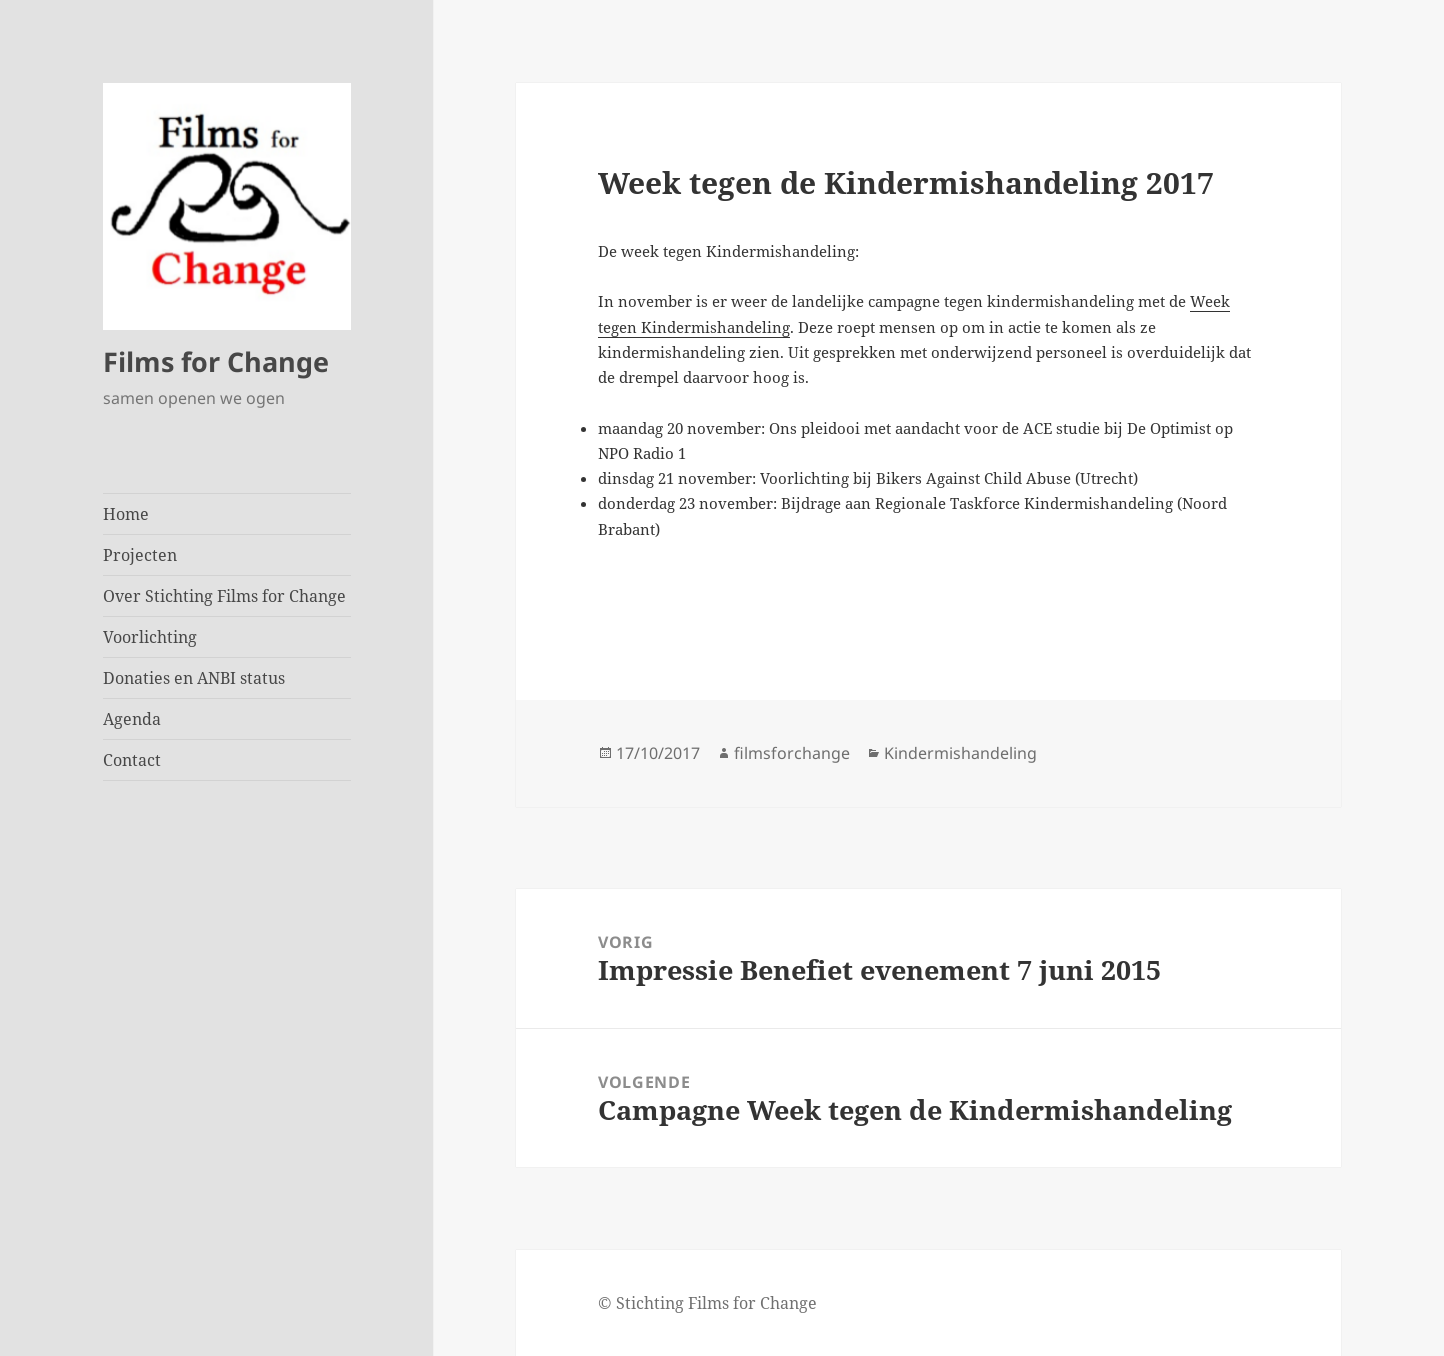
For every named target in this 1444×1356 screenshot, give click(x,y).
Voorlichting (150, 637)
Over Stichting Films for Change (224, 596)
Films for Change (216, 361)
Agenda (132, 719)
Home (126, 514)
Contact (132, 760)
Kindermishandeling (960, 753)
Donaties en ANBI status (194, 678)
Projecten (140, 555)
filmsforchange (792, 753)
